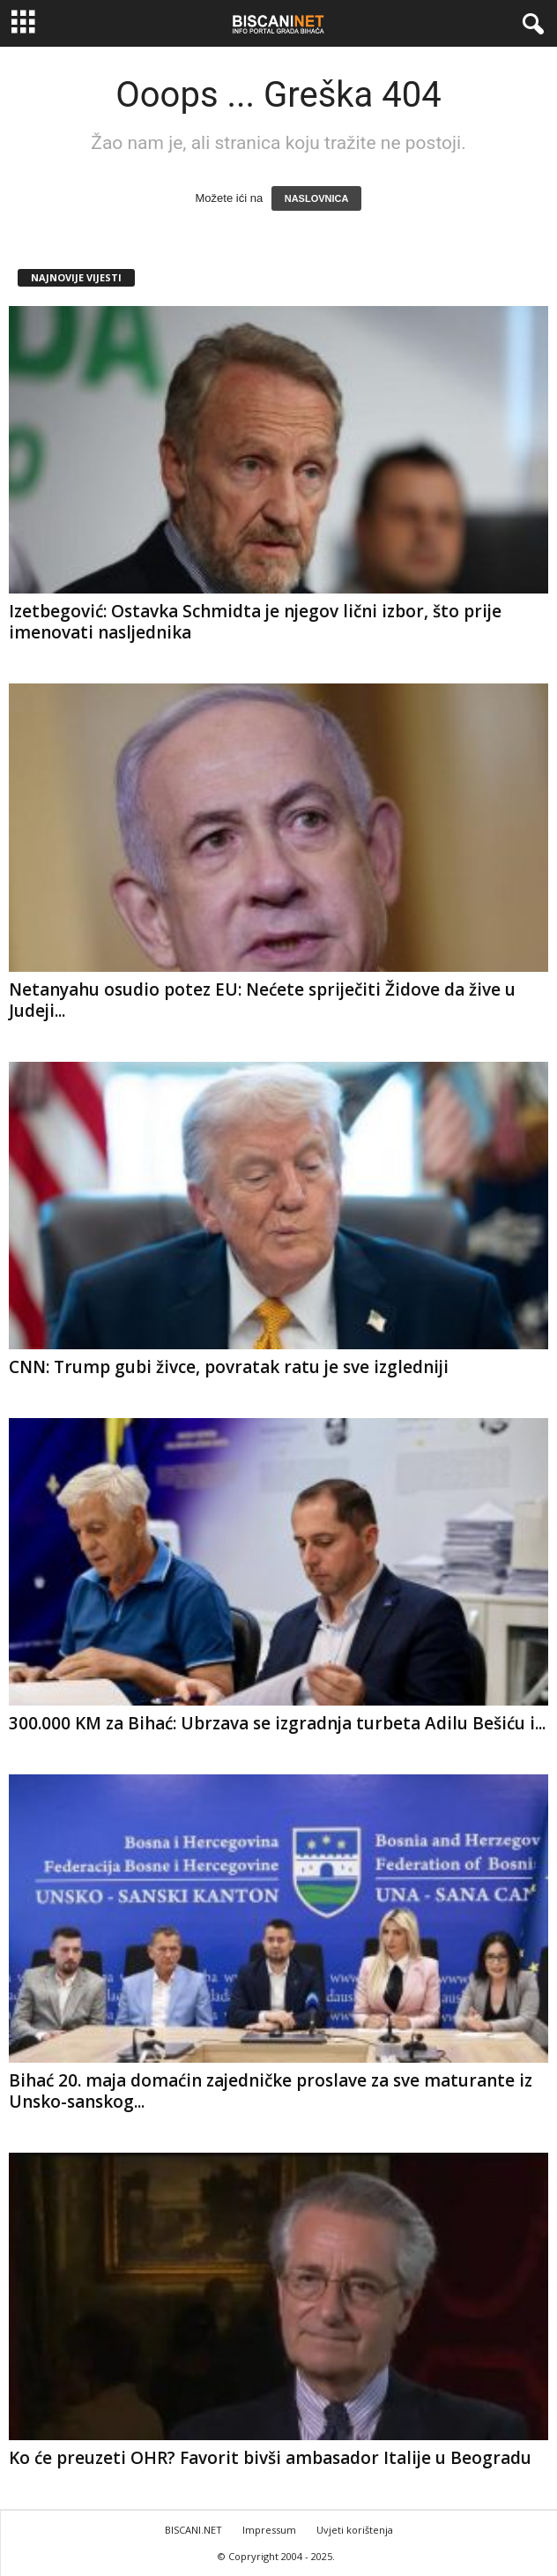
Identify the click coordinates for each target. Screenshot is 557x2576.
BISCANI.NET (193, 2529)
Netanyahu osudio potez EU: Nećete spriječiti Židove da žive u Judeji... (262, 1000)
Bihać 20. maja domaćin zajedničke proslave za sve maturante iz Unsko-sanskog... (270, 2091)
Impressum (269, 2529)
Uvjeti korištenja (354, 2529)
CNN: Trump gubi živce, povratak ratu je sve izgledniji (229, 1366)
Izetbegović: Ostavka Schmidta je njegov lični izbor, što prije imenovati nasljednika (255, 622)
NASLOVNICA (317, 198)
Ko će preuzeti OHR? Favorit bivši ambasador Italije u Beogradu (270, 2457)
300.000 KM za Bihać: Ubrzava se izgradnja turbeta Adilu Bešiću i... (277, 1723)
